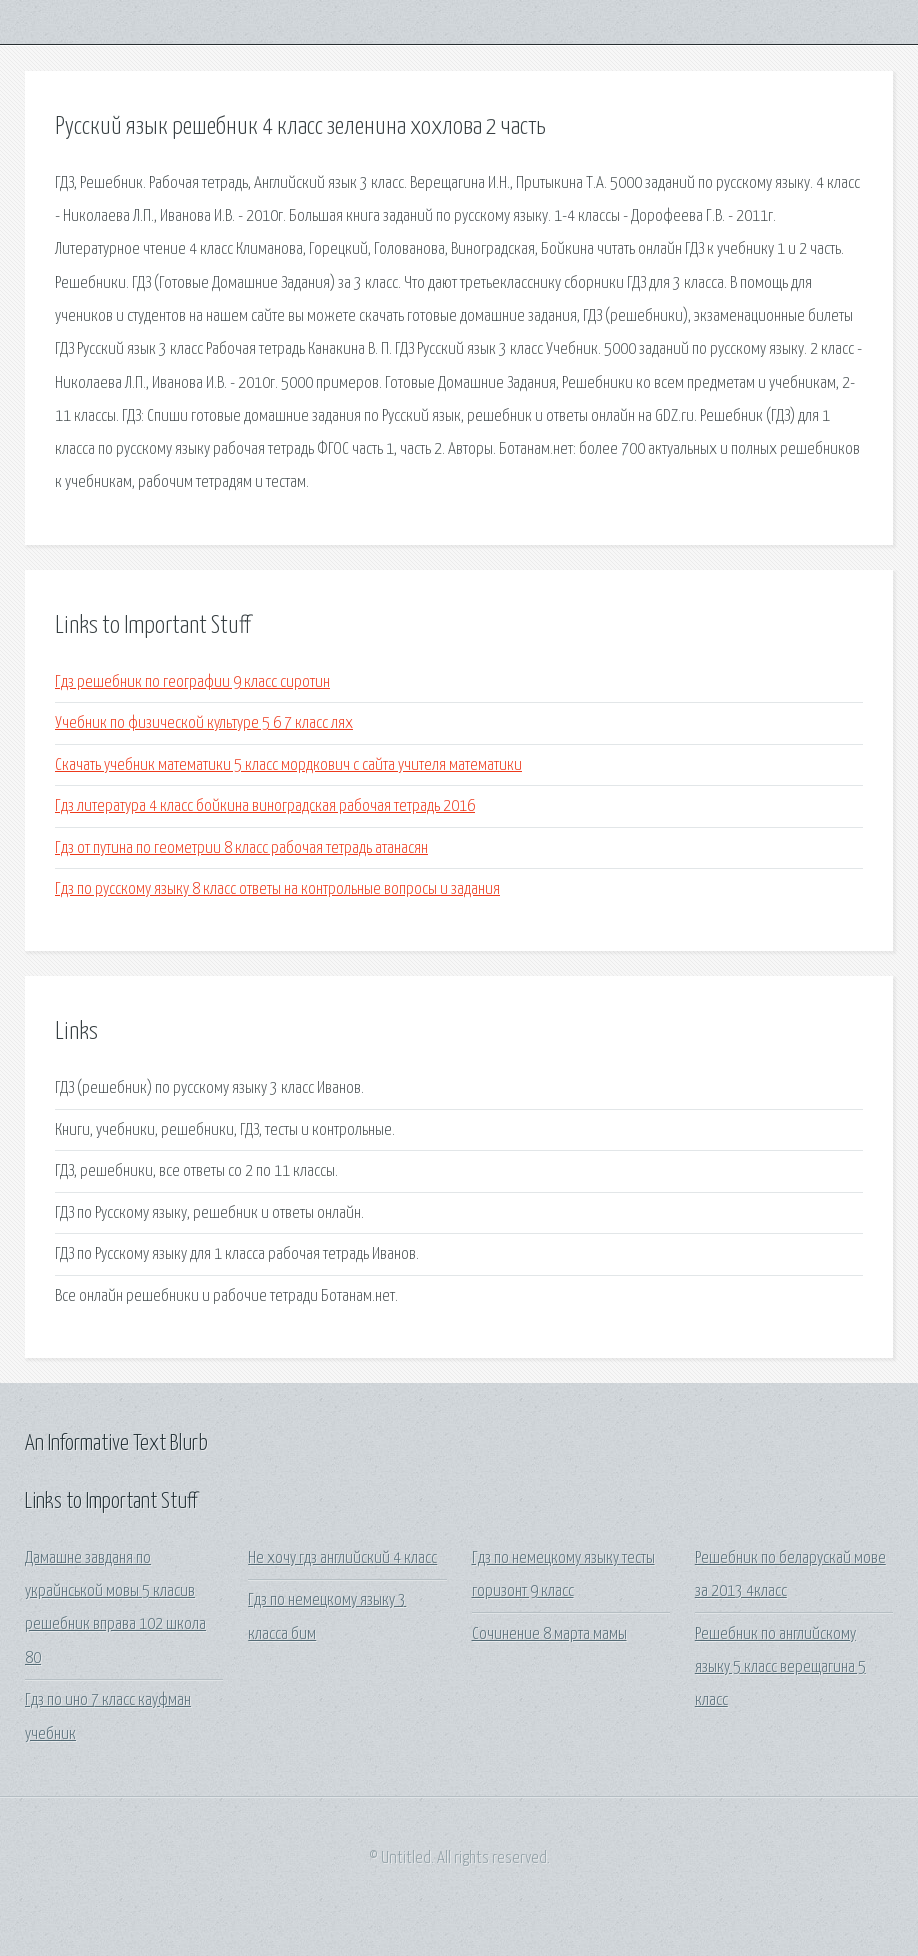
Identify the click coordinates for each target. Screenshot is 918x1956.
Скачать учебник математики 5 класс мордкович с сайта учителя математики (288, 765)
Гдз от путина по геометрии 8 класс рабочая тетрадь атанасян (241, 848)
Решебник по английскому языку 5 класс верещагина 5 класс (780, 1668)
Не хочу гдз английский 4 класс (342, 1558)
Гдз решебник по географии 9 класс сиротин (192, 682)
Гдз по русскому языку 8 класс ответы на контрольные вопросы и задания (277, 889)
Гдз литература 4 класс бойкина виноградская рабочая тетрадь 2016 (265, 806)
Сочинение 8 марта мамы (549, 1634)
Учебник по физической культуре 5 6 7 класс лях (204, 723)
